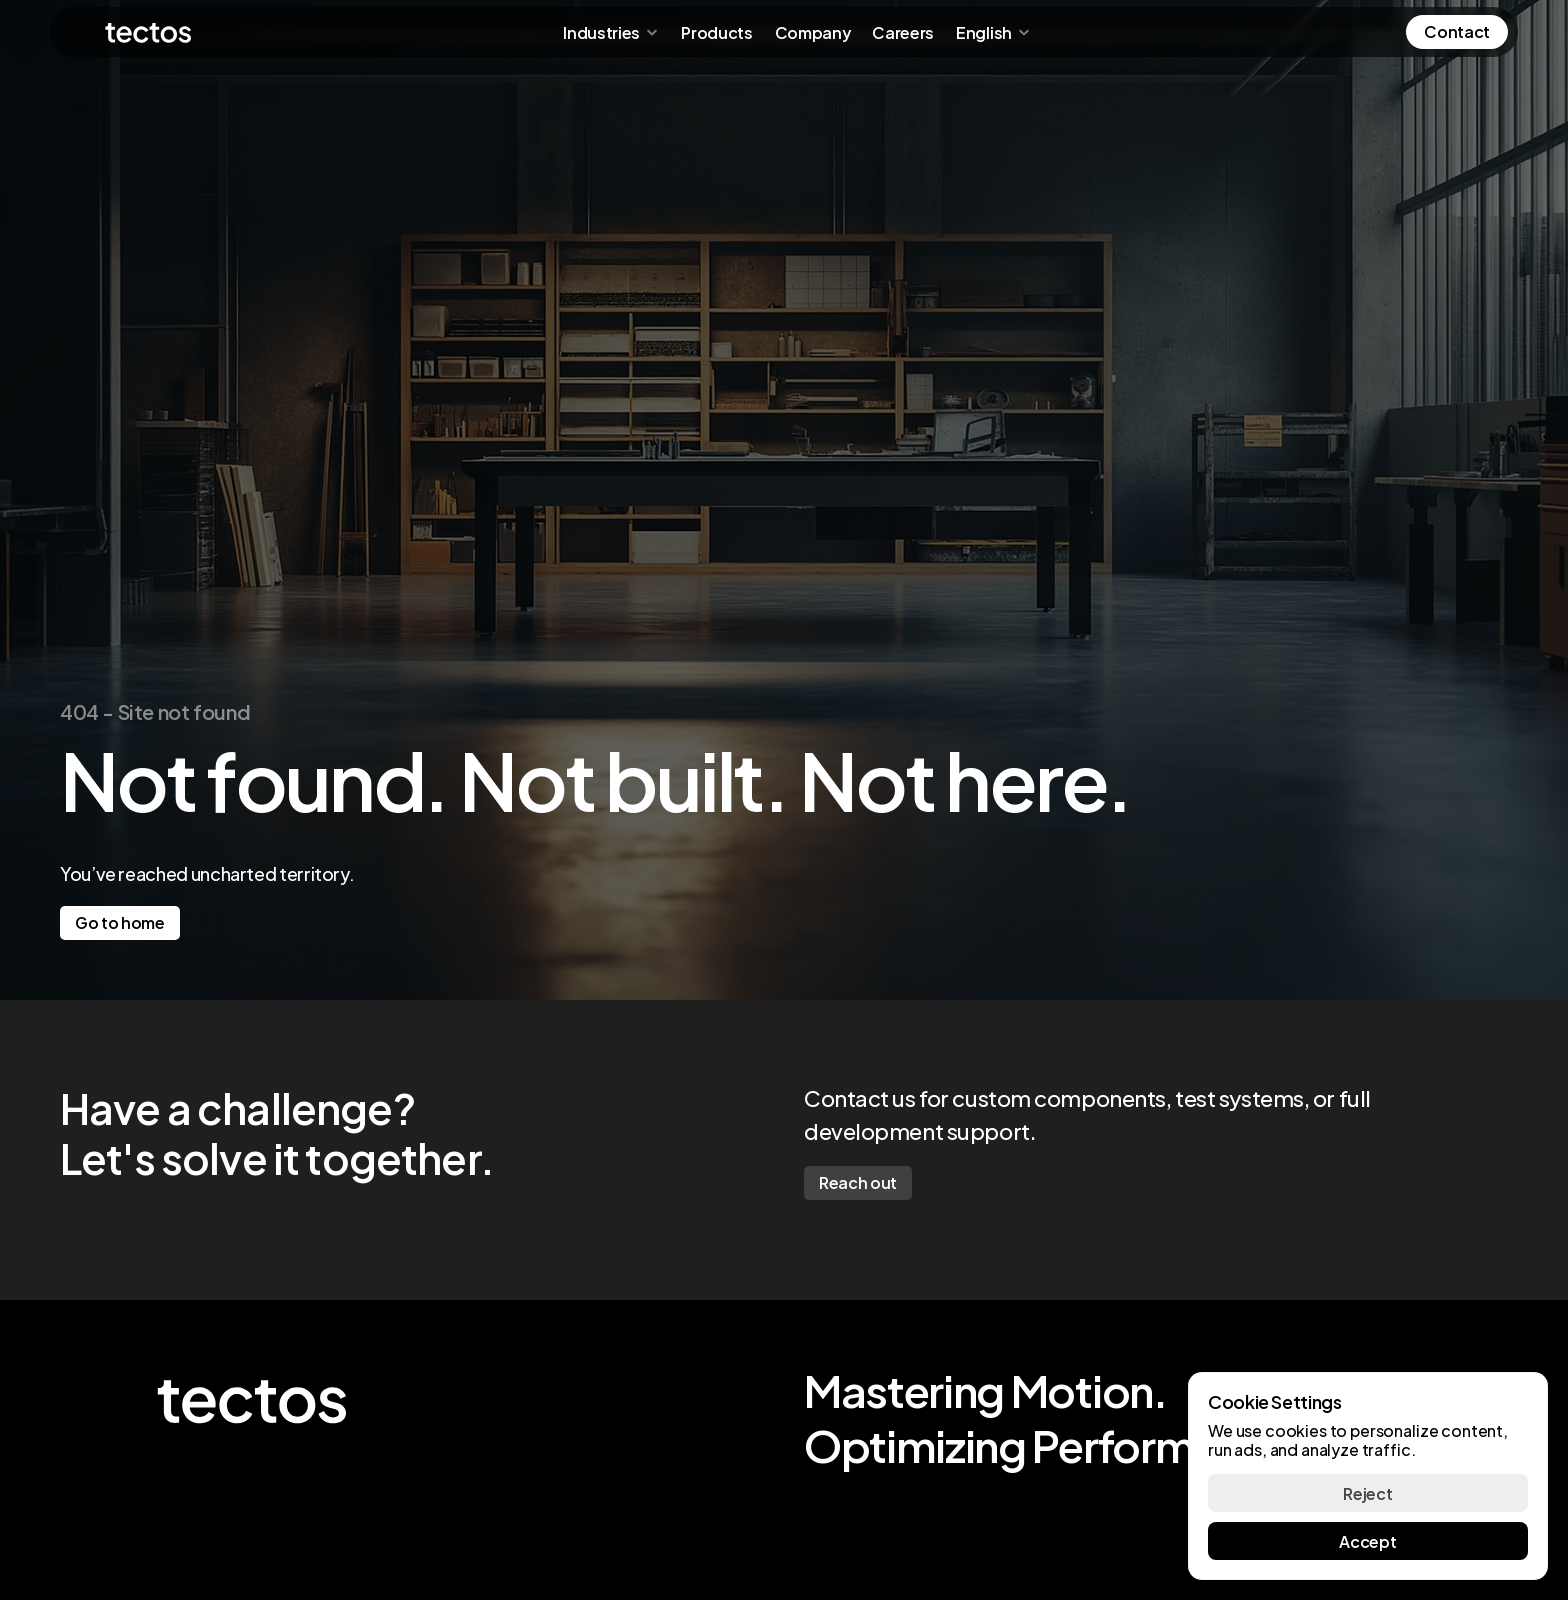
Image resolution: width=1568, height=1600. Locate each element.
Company (813, 31)
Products (716, 31)
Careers (903, 31)
